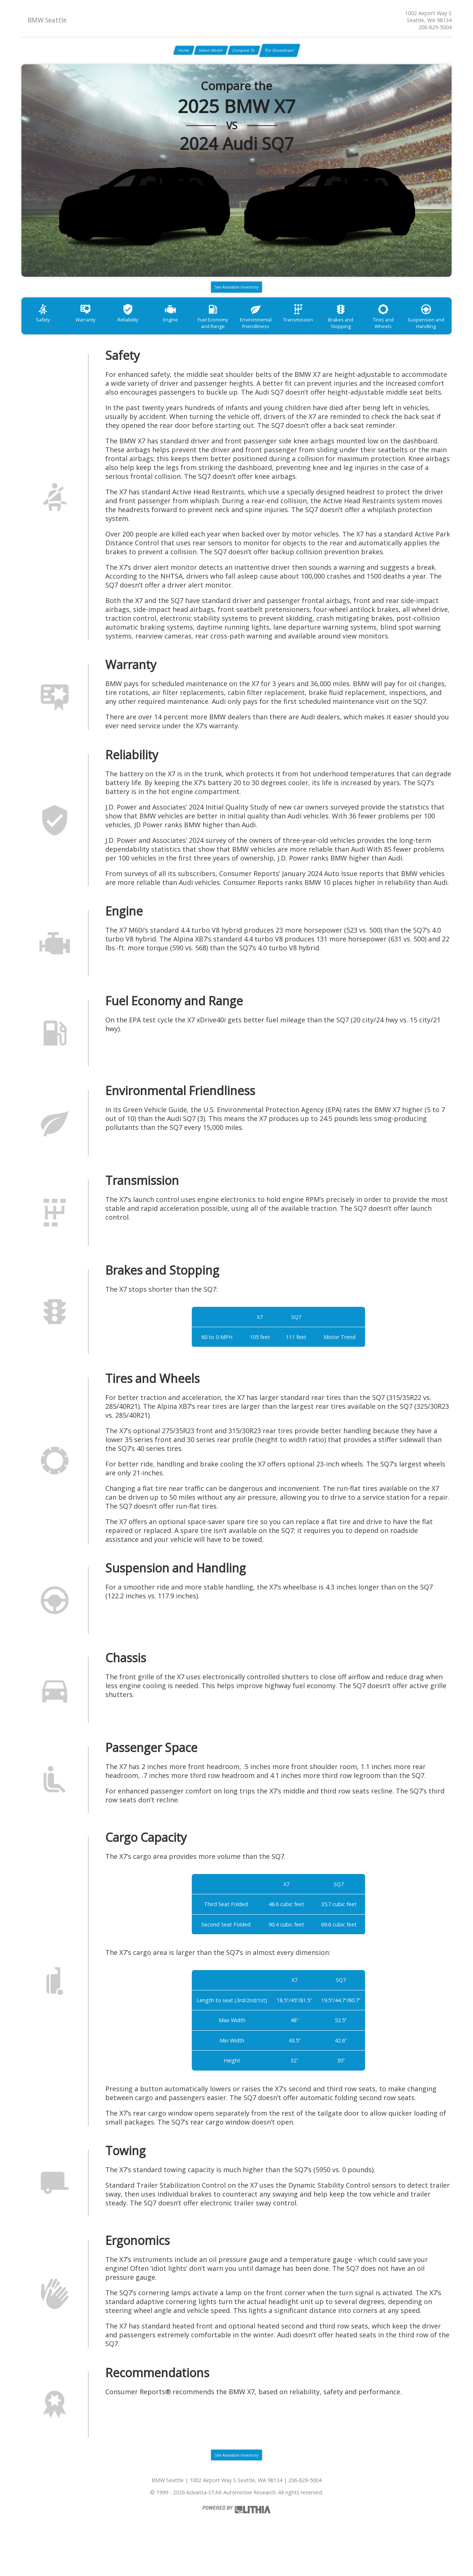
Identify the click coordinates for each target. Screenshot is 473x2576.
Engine (189, 334)
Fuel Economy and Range (237, 337)
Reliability (141, 334)
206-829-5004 (435, 27)
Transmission (332, 334)
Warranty (93, 334)
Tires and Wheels (428, 334)
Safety (45, 334)
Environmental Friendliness (285, 337)
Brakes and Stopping (380, 337)
